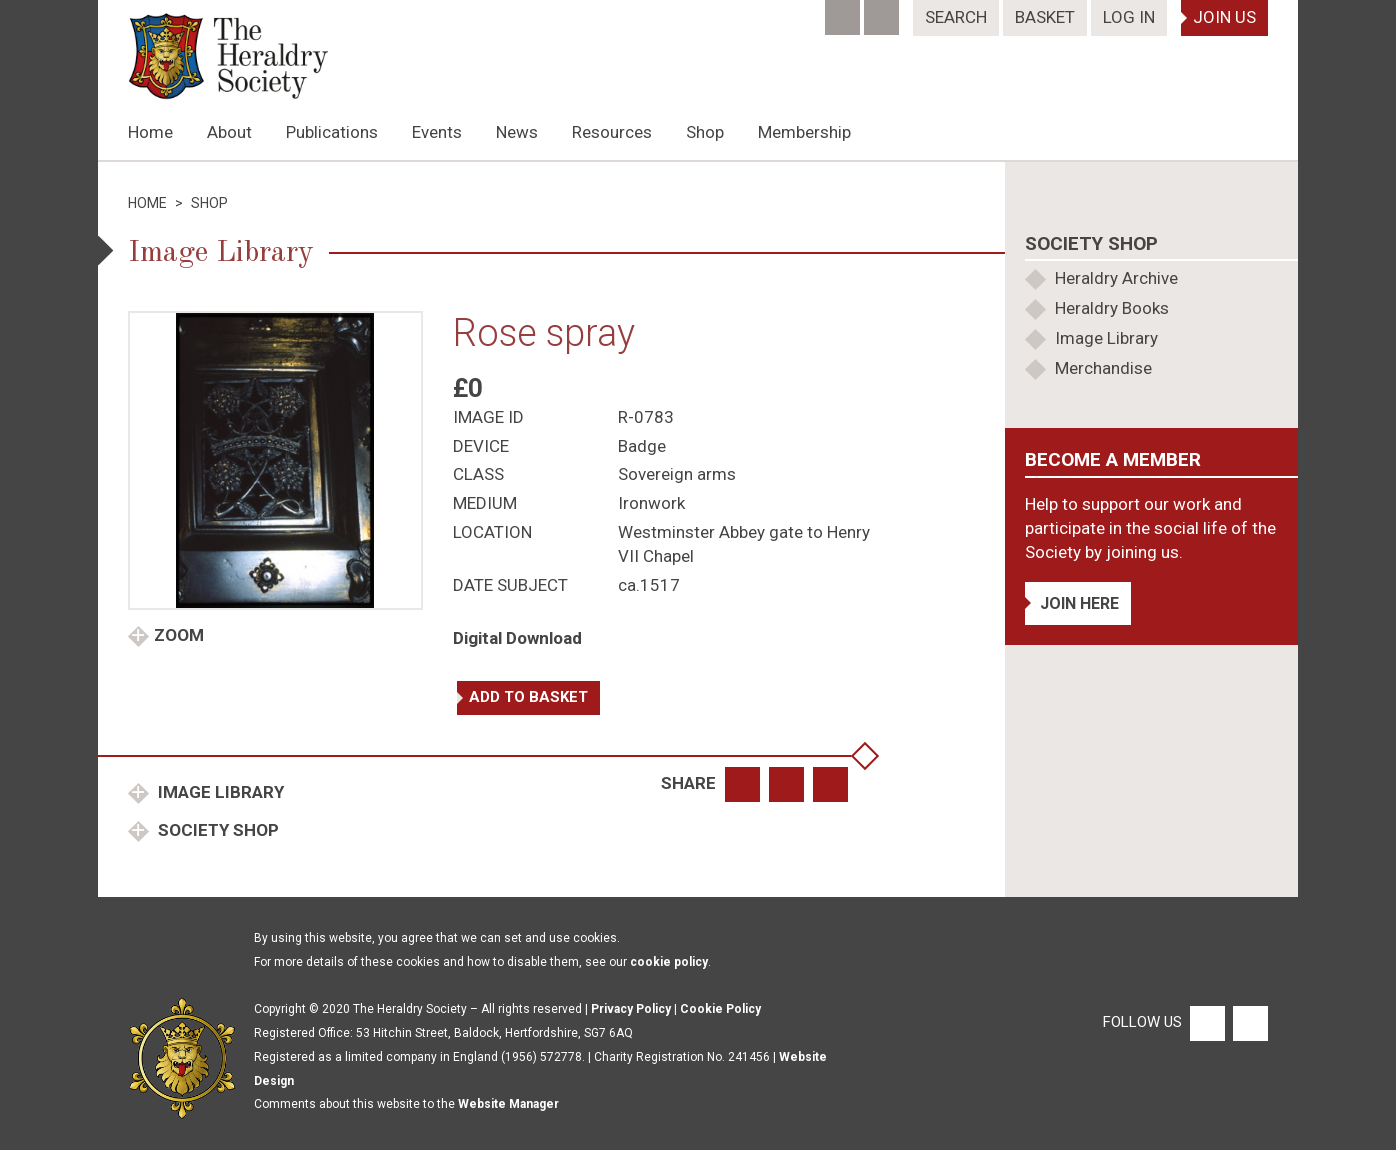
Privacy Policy (631, 1009)
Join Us (1224, 17)
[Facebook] (844, 11)
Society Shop (216, 830)
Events (437, 132)
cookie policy (669, 962)
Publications (332, 132)
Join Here (1079, 603)
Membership (804, 132)
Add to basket (528, 697)
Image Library (219, 792)
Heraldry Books (1112, 308)
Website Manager (508, 1104)
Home (150, 132)
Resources (612, 132)
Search (956, 17)
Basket (1045, 17)
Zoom (179, 635)
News (517, 132)
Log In (1129, 17)
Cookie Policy (720, 1009)
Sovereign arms (677, 474)
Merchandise (1103, 368)
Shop (705, 132)
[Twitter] (883, 11)
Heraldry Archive (1116, 278)
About (229, 132)
